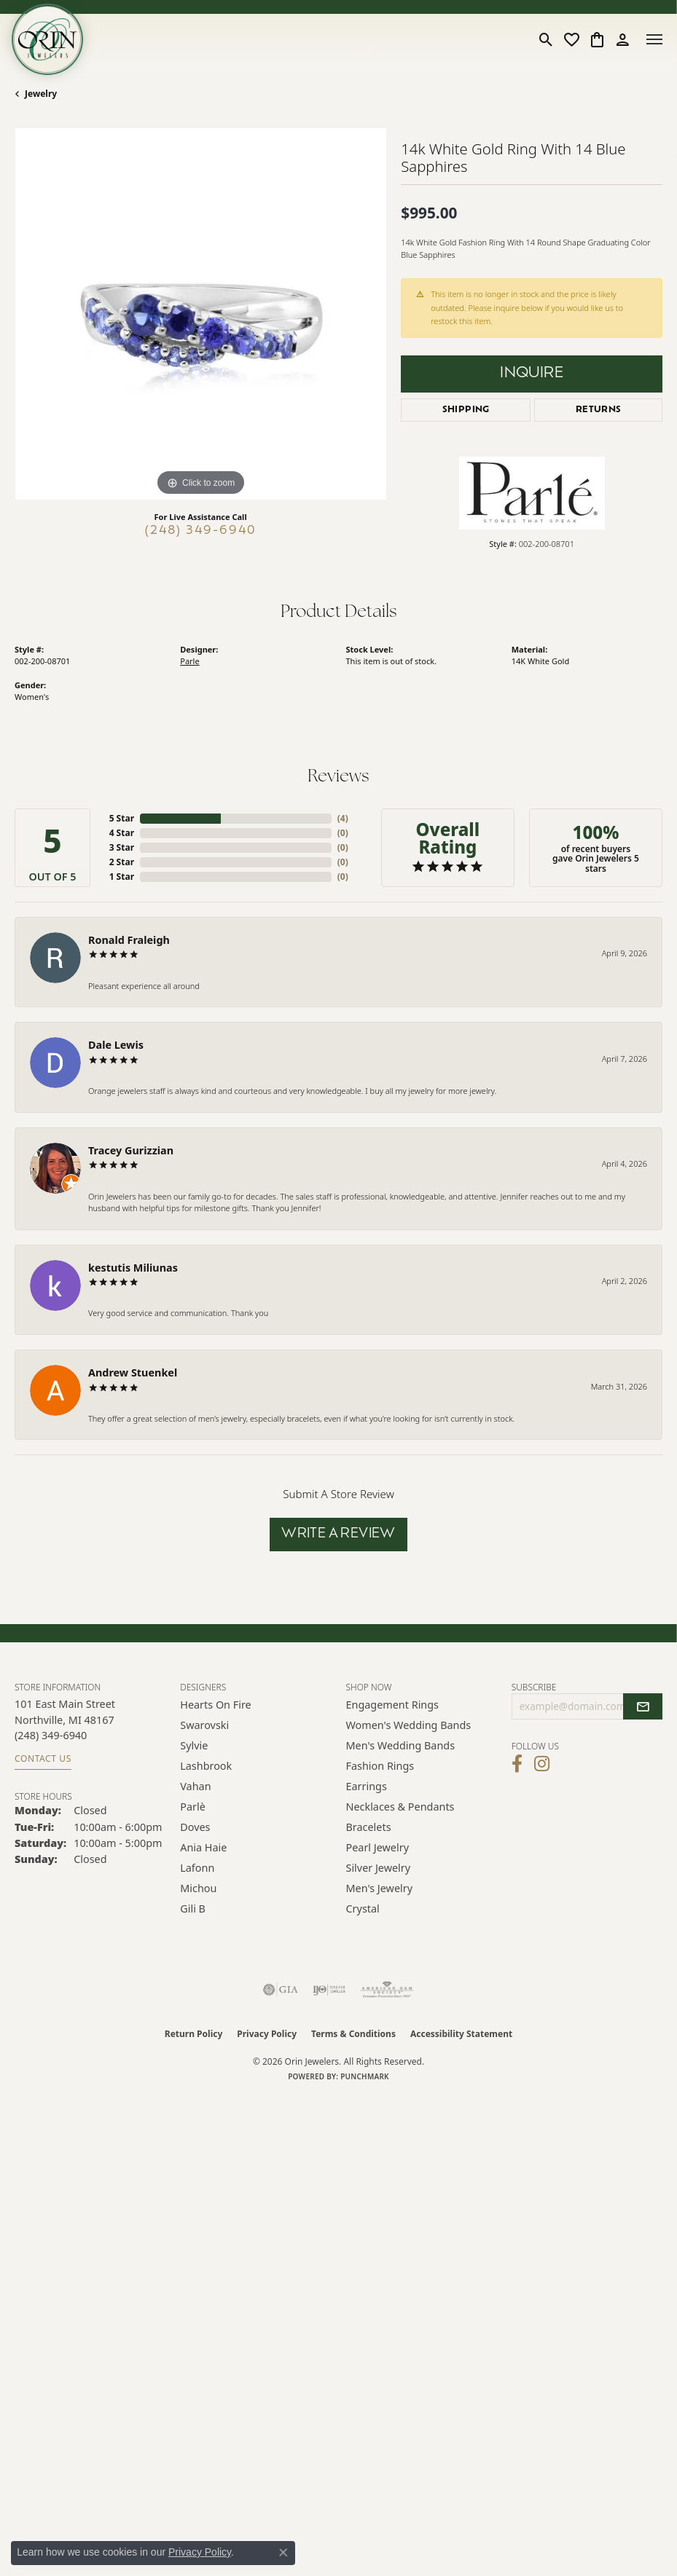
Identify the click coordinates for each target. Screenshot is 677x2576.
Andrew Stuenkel (132, 1372)
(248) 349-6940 (201, 531)
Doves (195, 1827)
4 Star (121, 833)
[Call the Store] (51, 1735)
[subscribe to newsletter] (642, 1706)
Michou (198, 1888)
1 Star (121, 876)
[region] (200, 314)
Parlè (193, 1806)
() (342, 818)
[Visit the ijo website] (329, 1990)
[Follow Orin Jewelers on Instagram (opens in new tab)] (541, 1764)
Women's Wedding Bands (408, 1725)
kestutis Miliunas (133, 1268)
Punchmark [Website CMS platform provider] (364, 2076)
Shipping (466, 410)
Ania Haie (203, 1847)
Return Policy (194, 2034)
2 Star (121, 862)
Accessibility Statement (461, 2034)
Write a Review (338, 1534)
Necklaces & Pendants (400, 1806)
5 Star (121, 818)
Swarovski (204, 1725)
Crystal (363, 1908)
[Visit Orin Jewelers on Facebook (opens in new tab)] (517, 1764)
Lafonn (197, 1868)
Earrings (366, 1786)
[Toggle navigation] (654, 39)
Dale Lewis (116, 1045)
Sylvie (194, 1745)
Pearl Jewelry (377, 1847)
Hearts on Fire (215, 1705)
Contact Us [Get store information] (43, 1758)
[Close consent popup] (283, 2552)
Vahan (195, 1786)
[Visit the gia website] (280, 1990)
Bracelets (368, 1827)
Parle (189, 660)
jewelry (41, 93)
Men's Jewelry (379, 1888)
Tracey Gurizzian (130, 1150)
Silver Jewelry (378, 1868)
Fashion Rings (380, 1766)
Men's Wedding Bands (400, 1745)
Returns (599, 410)
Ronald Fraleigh (129, 940)
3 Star (121, 847)
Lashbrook (206, 1766)
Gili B (193, 1908)
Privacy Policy (267, 2034)
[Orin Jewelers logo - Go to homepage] (47, 39)
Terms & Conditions (353, 2034)
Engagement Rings (392, 1705)
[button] (546, 39)
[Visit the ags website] (387, 1990)
